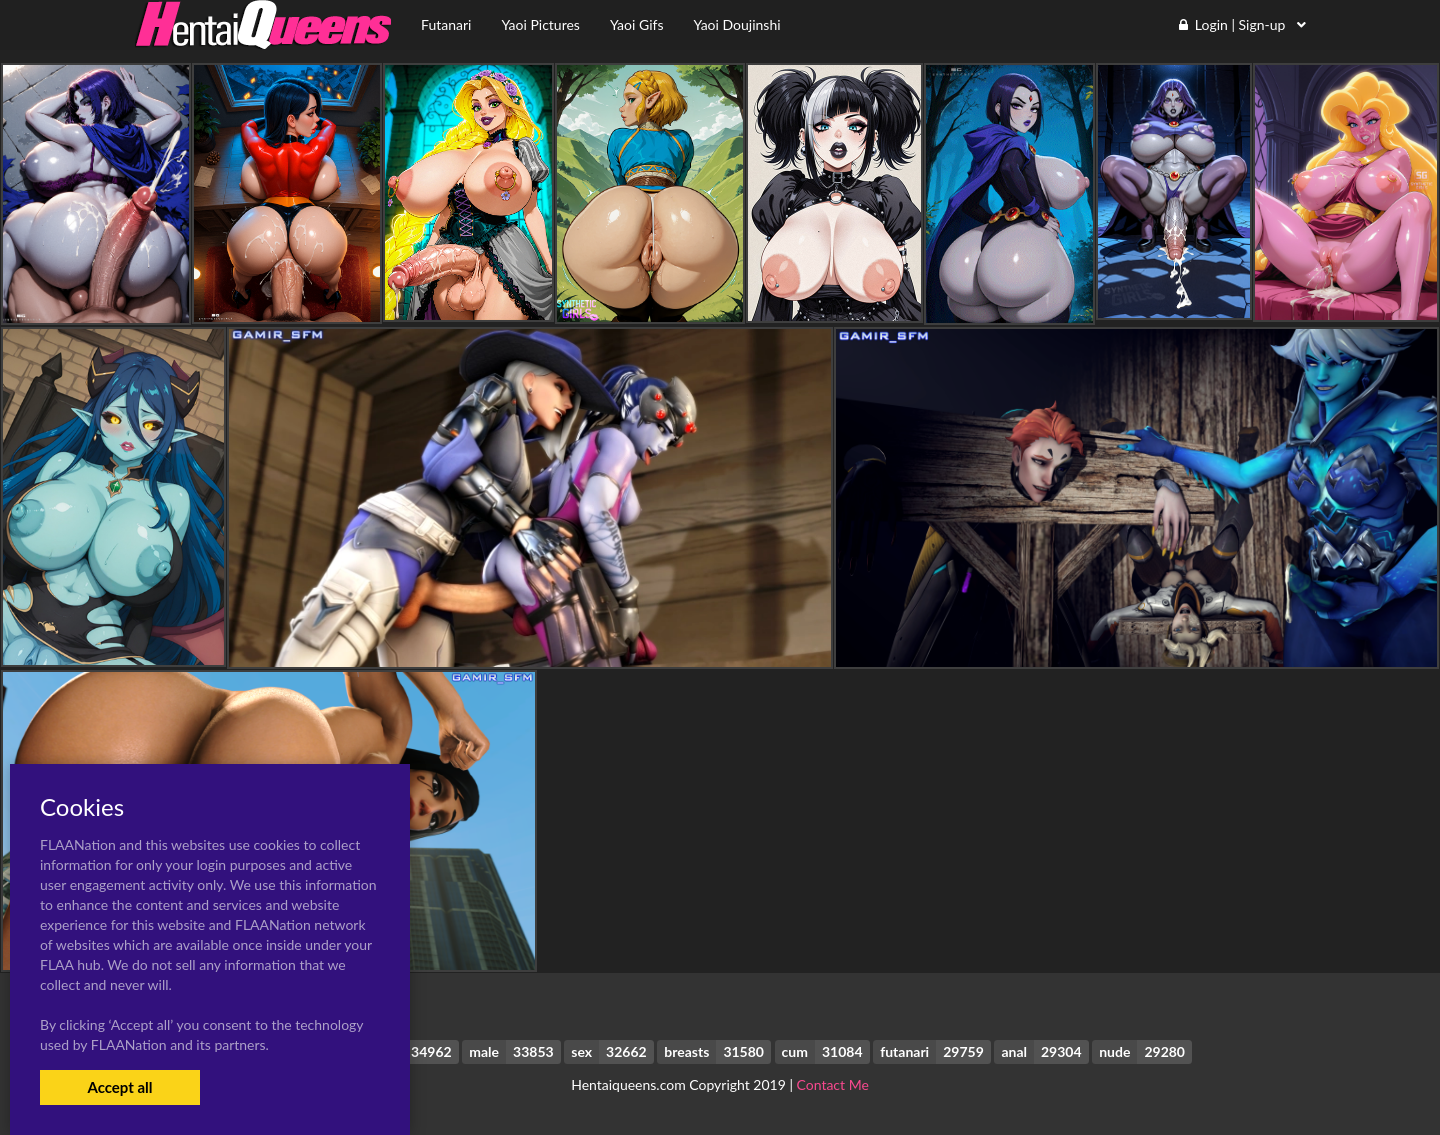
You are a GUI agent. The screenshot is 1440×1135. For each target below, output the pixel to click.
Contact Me (833, 1084)
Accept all (119, 1087)
